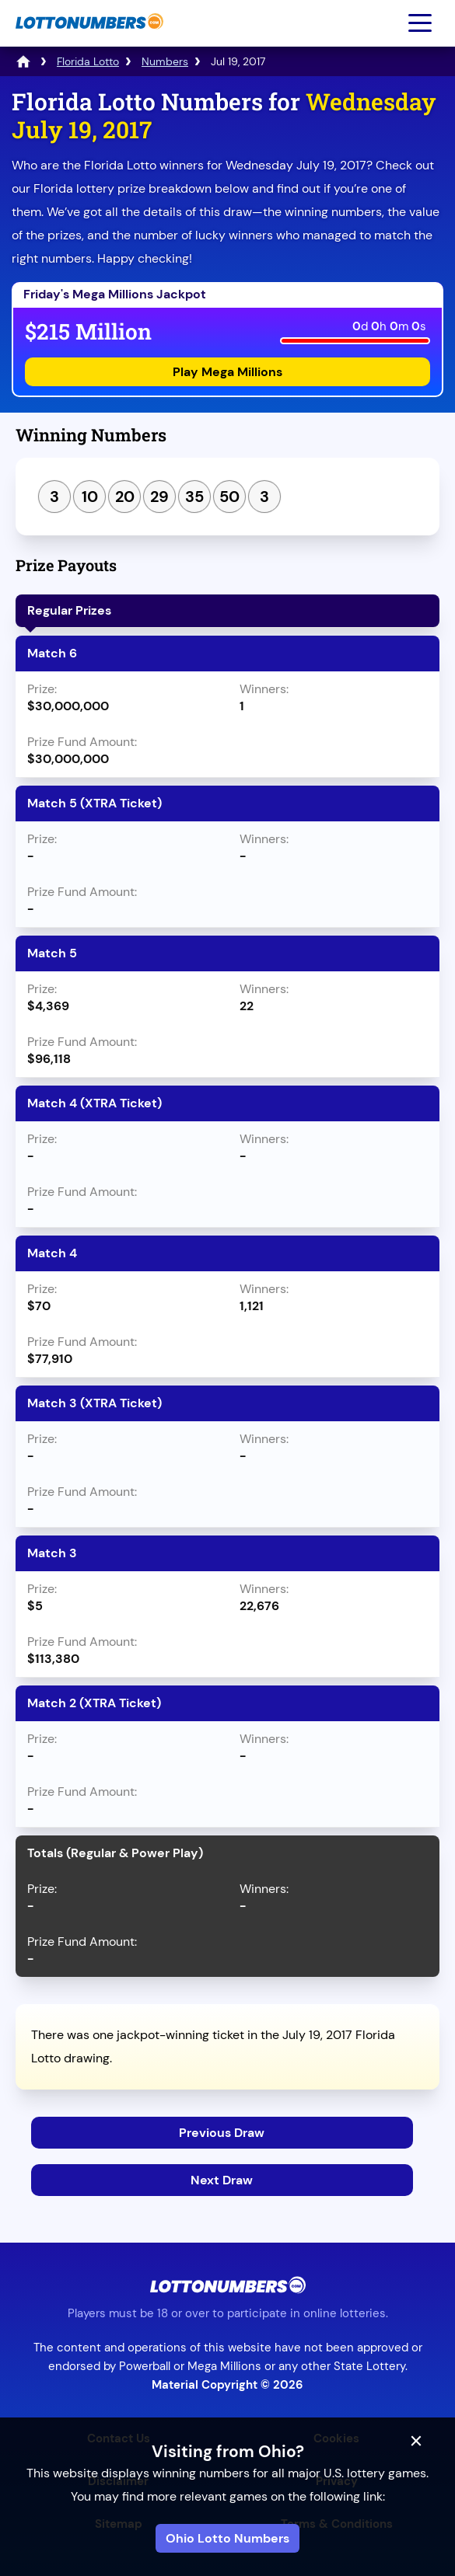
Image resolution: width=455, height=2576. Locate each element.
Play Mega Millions (227, 372)
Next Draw (222, 2180)
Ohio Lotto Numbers (227, 2538)
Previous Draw (221, 2133)
